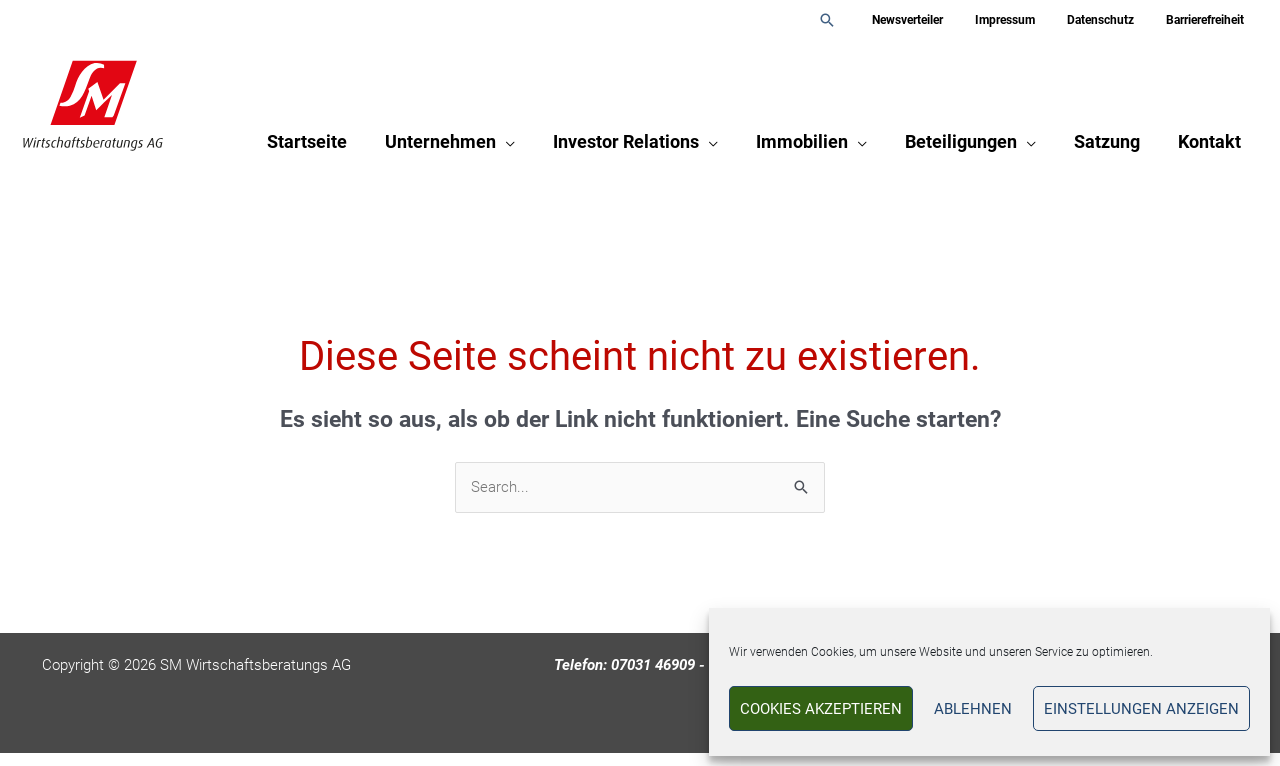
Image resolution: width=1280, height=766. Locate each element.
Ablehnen (973, 709)
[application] (516, 145)
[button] (859, 20)
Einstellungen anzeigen (1141, 709)
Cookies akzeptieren (821, 709)
